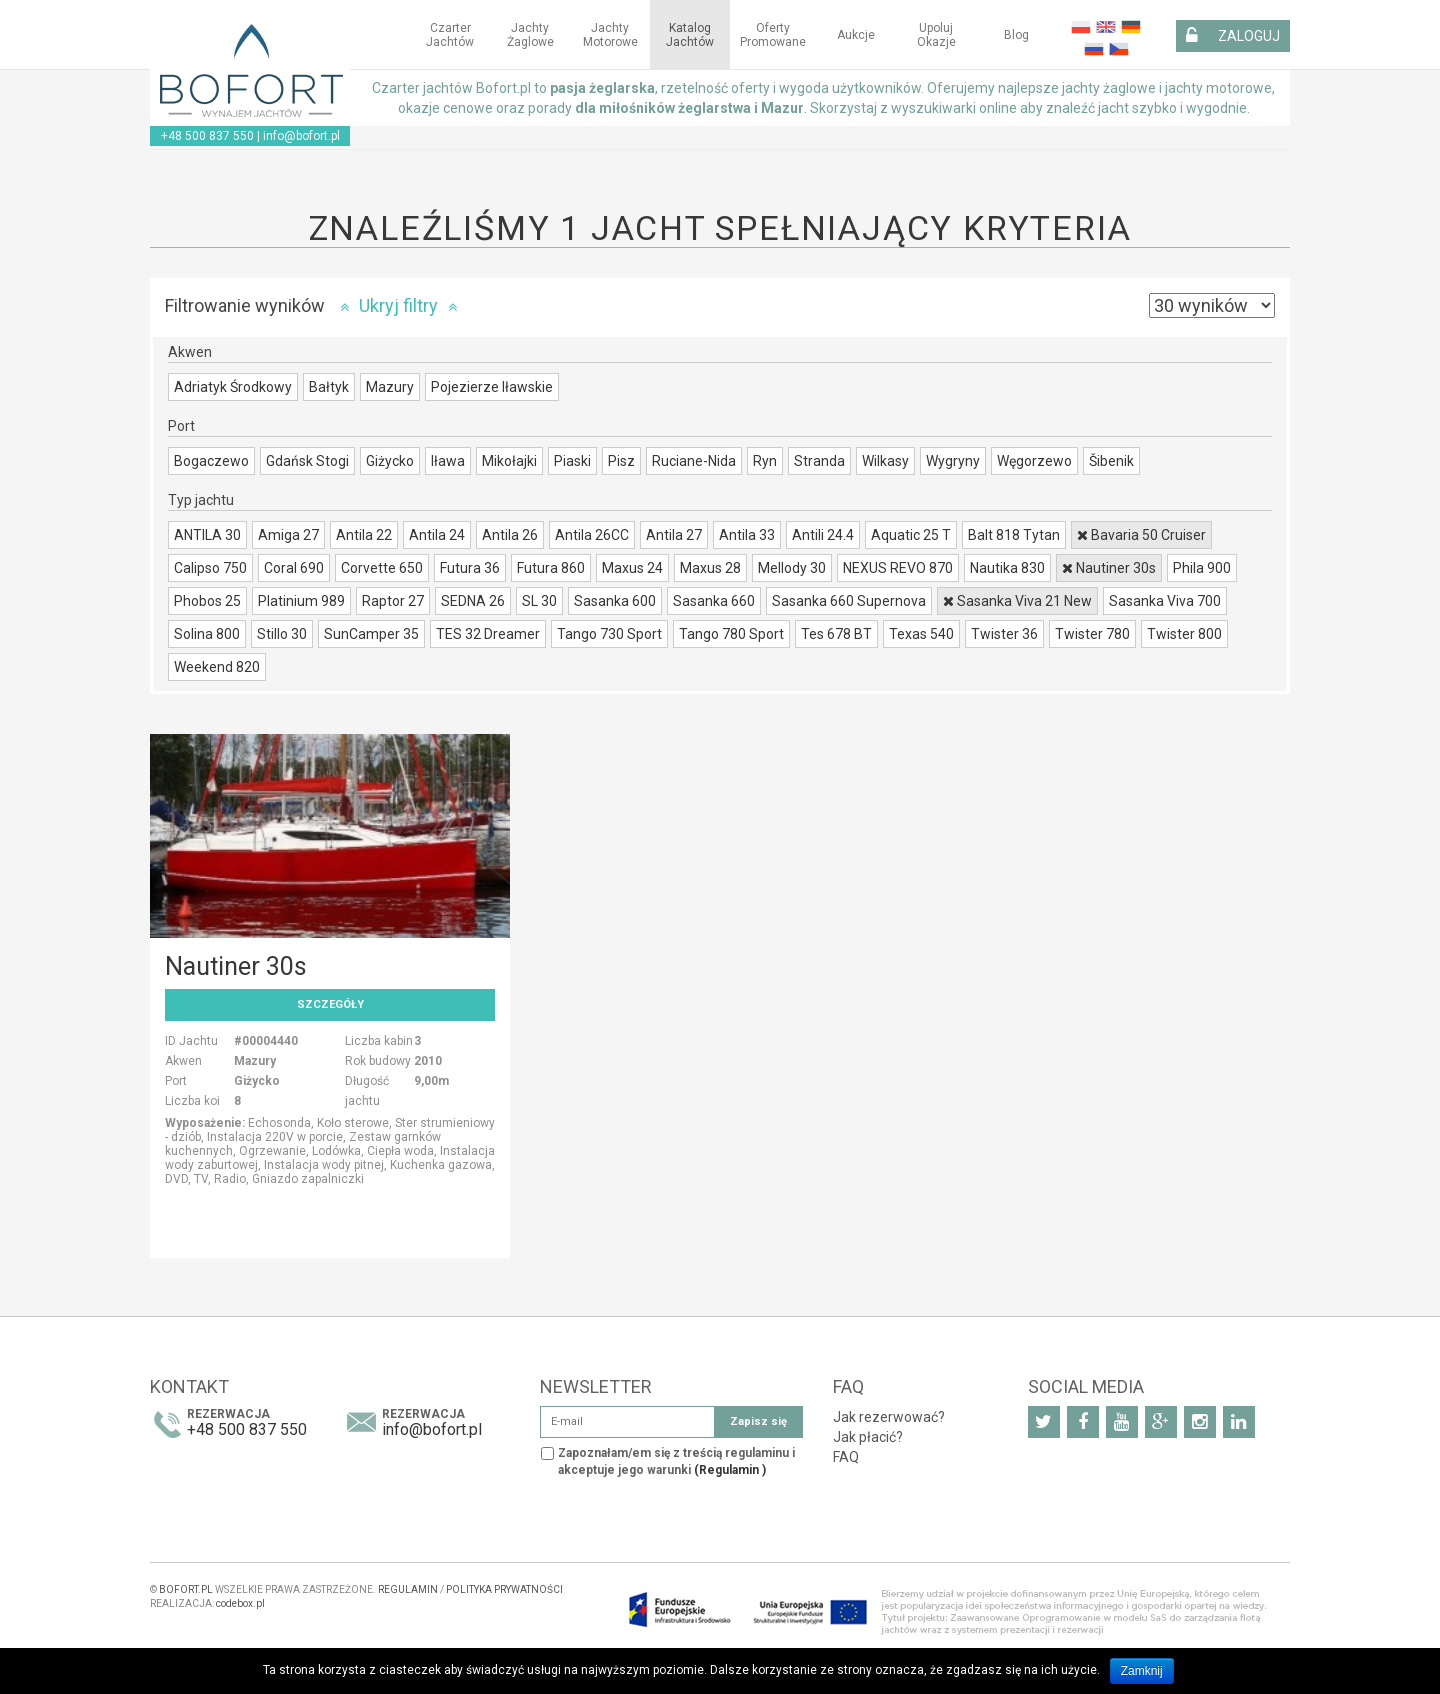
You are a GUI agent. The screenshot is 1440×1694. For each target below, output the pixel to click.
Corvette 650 (382, 568)
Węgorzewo (1034, 461)
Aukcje (856, 35)
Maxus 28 (710, 568)
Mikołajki (509, 461)
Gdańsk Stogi (307, 461)
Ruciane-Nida (694, 461)
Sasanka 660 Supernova (849, 601)
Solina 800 (207, 634)
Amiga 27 (288, 535)
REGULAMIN (408, 1589)
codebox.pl (240, 1603)
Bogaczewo (211, 461)
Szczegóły (330, 1004)
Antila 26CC (592, 535)
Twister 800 (1184, 634)
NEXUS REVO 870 (898, 568)
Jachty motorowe (610, 35)
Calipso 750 (210, 568)
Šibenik (1111, 461)
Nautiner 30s (1109, 568)
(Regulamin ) (730, 1470)
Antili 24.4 (823, 535)
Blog (1016, 35)
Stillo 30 (282, 634)
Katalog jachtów (690, 35)
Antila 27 (674, 535)
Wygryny (953, 461)
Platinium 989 (301, 601)
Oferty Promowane (773, 35)
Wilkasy (885, 461)
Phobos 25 (207, 601)
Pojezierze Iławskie (492, 387)
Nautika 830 (1007, 568)
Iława (448, 461)
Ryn (765, 461)
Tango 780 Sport (731, 634)
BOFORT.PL (186, 1589)
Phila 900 (1202, 568)
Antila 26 (510, 535)
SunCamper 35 (371, 634)
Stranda (819, 461)
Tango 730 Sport (609, 634)
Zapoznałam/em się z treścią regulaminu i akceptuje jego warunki (676, 1461)
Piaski (572, 461)
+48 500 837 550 (207, 136)
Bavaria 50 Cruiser (1141, 535)
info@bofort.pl (301, 136)
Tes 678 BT (836, 634)
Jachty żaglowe (530, 35)
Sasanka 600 (615, 601)
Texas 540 (921, 634)
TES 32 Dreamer (488, 634)
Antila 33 (747, 535)
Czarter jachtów (450, 35)
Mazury (390, 387)
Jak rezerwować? (889, 1417)
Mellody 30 (792, 568)
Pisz (621, 461)
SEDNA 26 (473, 601)
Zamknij (1142, 1671)
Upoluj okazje (936, 35)
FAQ (846, 1457)
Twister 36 (1004, 634)
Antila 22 (364, 535)
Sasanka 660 (714, 601)
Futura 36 (470, 568)
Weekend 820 (217, 667)
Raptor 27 (393, 601)
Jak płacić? (868, 1437)
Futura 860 (551, 568)
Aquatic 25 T (911, 535)
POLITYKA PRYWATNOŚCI (504, 1589)
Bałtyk (329, 387)
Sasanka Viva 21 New (1017, 601)
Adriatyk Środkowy (233, 387)
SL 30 (539, 601)
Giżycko (390, 461)
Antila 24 (437, 535)
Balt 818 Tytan (1014, 535)
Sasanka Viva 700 (1165, 601)
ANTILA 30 (207, 535)
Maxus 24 (632, 568)
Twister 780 (1092, 634)
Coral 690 (294, 568)
